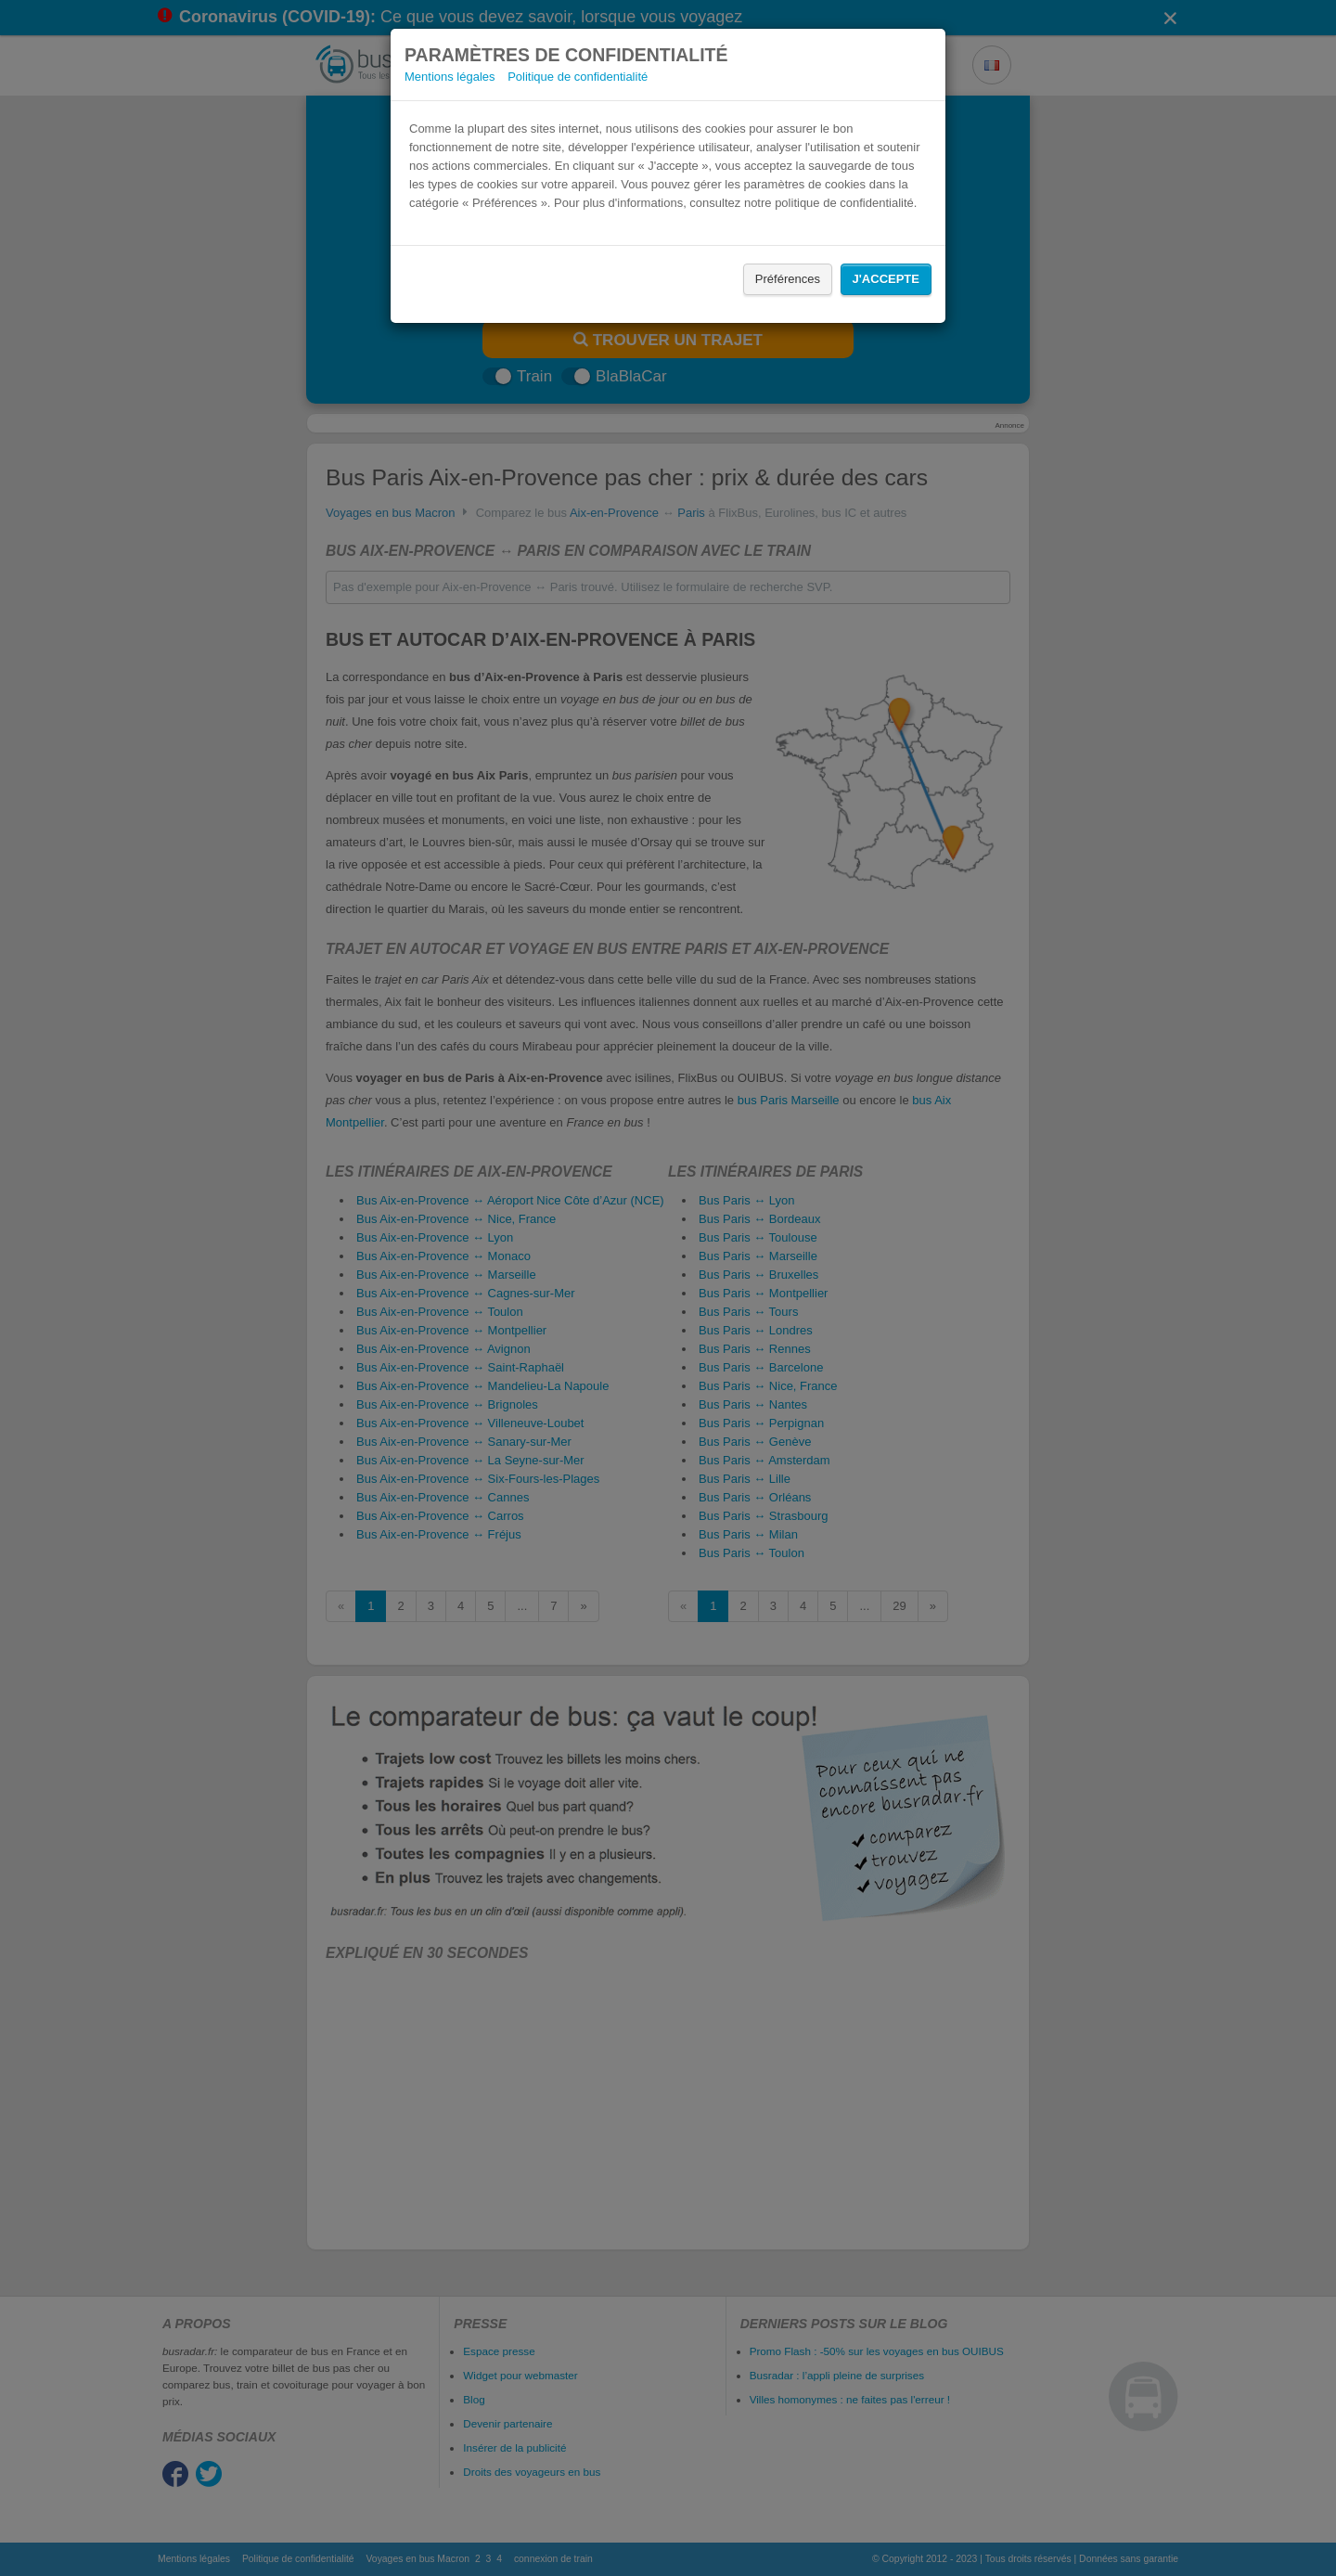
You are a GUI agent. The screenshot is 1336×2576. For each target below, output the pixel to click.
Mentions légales (450, 77)
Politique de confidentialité (577, 77)
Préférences (787, 279)
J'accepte (886, 279)
